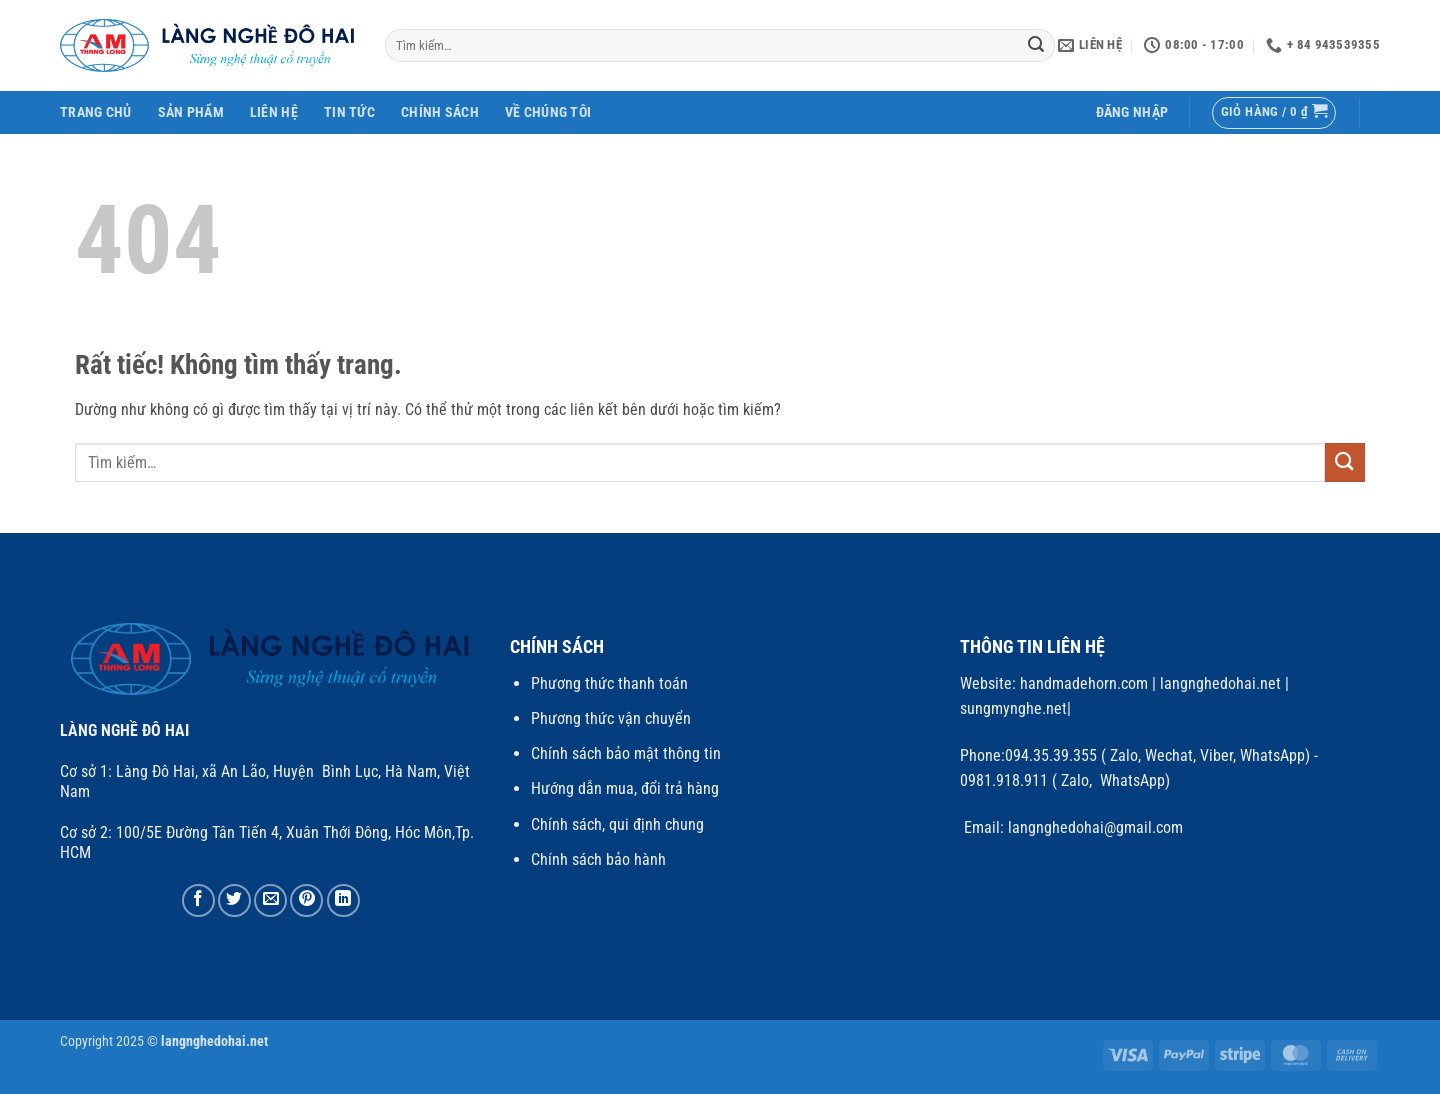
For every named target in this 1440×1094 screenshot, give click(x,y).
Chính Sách (440, 112)
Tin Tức (349, 112)
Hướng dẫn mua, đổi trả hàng (625, 788)
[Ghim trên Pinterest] (306, 900)
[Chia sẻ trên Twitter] (234, 900)
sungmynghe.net (1013, 708)
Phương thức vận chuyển (611, 718)
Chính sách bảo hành (598, 859)
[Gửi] (1037, 46)
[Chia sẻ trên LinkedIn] (343, 900)
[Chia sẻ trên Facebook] (198, 900)
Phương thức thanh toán (609, 683)
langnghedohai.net (1220, 683)
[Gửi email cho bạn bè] (270, 900)
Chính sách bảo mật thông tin (626, 753)
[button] (1132, 112)
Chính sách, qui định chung (617, 824)
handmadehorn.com (1082, 683)
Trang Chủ (96, 112)
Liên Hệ (274, 112)
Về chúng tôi (548, 112)
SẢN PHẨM (191, 112)
